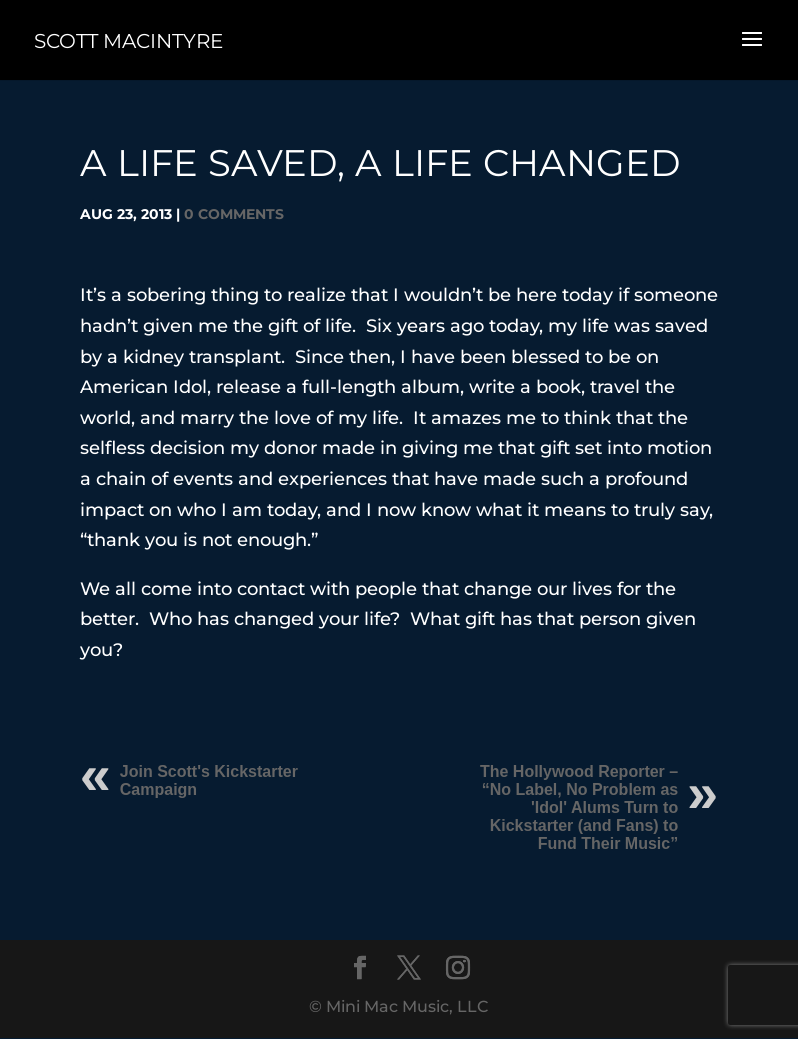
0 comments (234, 214)
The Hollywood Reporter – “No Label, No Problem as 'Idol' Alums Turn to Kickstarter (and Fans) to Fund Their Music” (579, 807)
